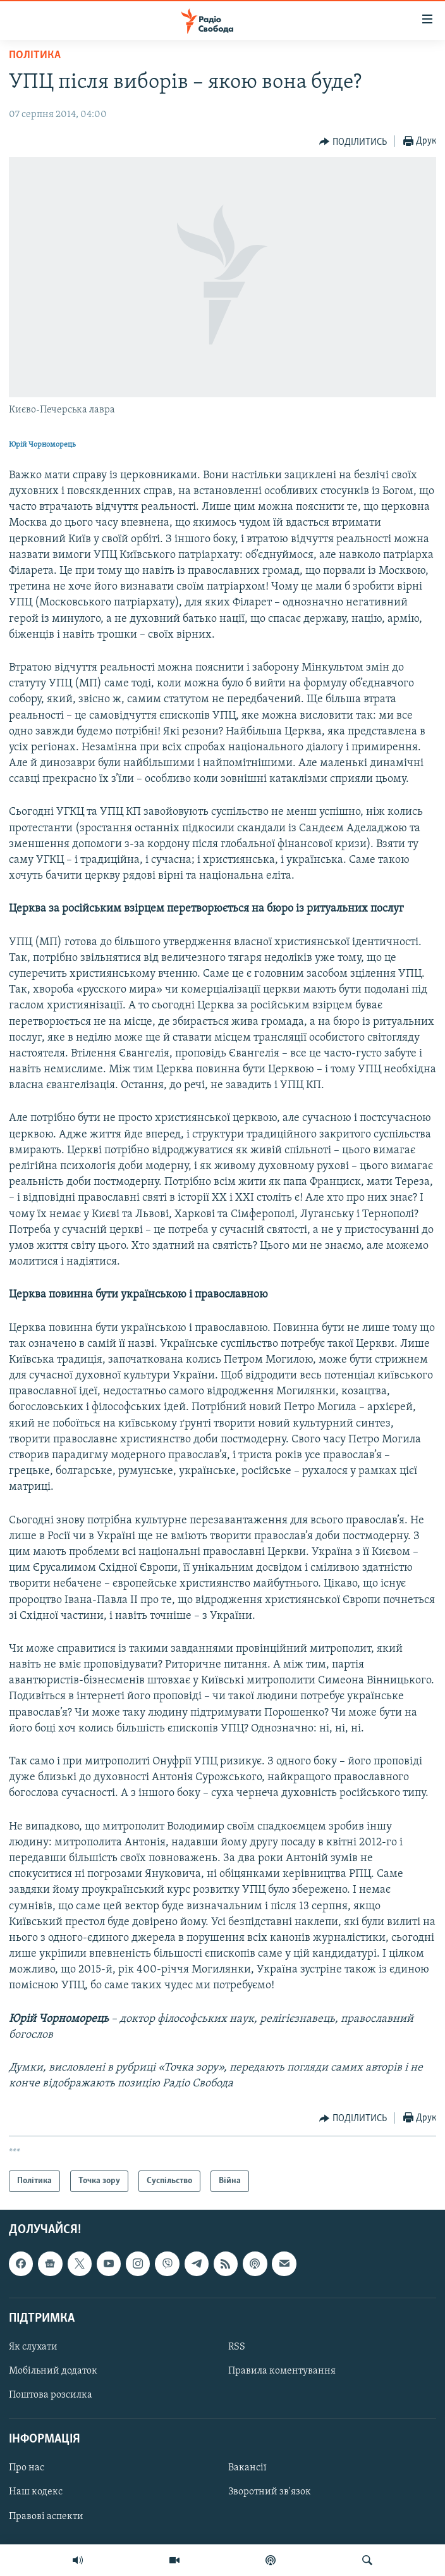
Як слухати (33, 2347)
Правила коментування (282, 2371)
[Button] (353, 142)
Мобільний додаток (53, 2371)
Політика (35, 55)
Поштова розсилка (50, 2396)
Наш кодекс (36, 2492)
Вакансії (247, 2468)
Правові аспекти (46, 2516)
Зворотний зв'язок (269, 2492)
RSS (236, 2347)
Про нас (26, 2468)
